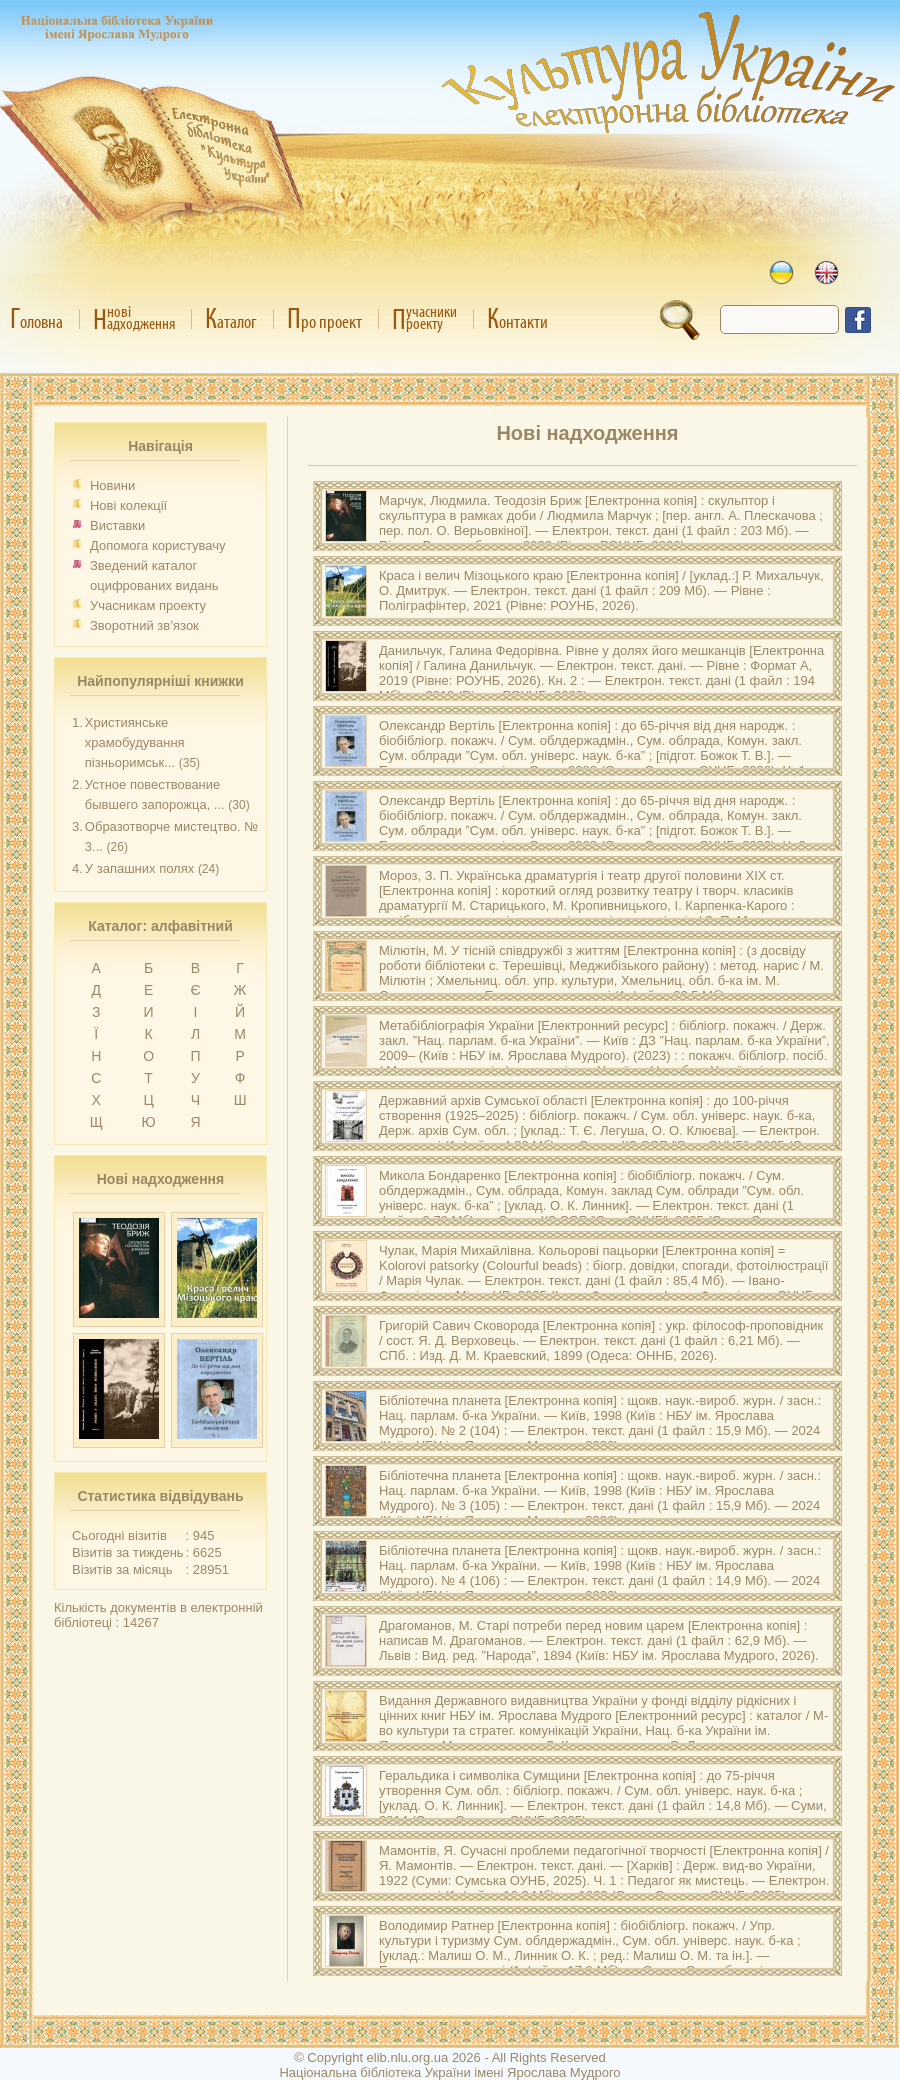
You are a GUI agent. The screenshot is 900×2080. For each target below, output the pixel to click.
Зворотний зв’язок (144, 625)
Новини (112, 485)
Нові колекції (128, 505)
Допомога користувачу (158, 545)
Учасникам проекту (148, 605)
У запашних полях (139, 868)
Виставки (117, 525)
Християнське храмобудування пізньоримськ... (135, 742)
